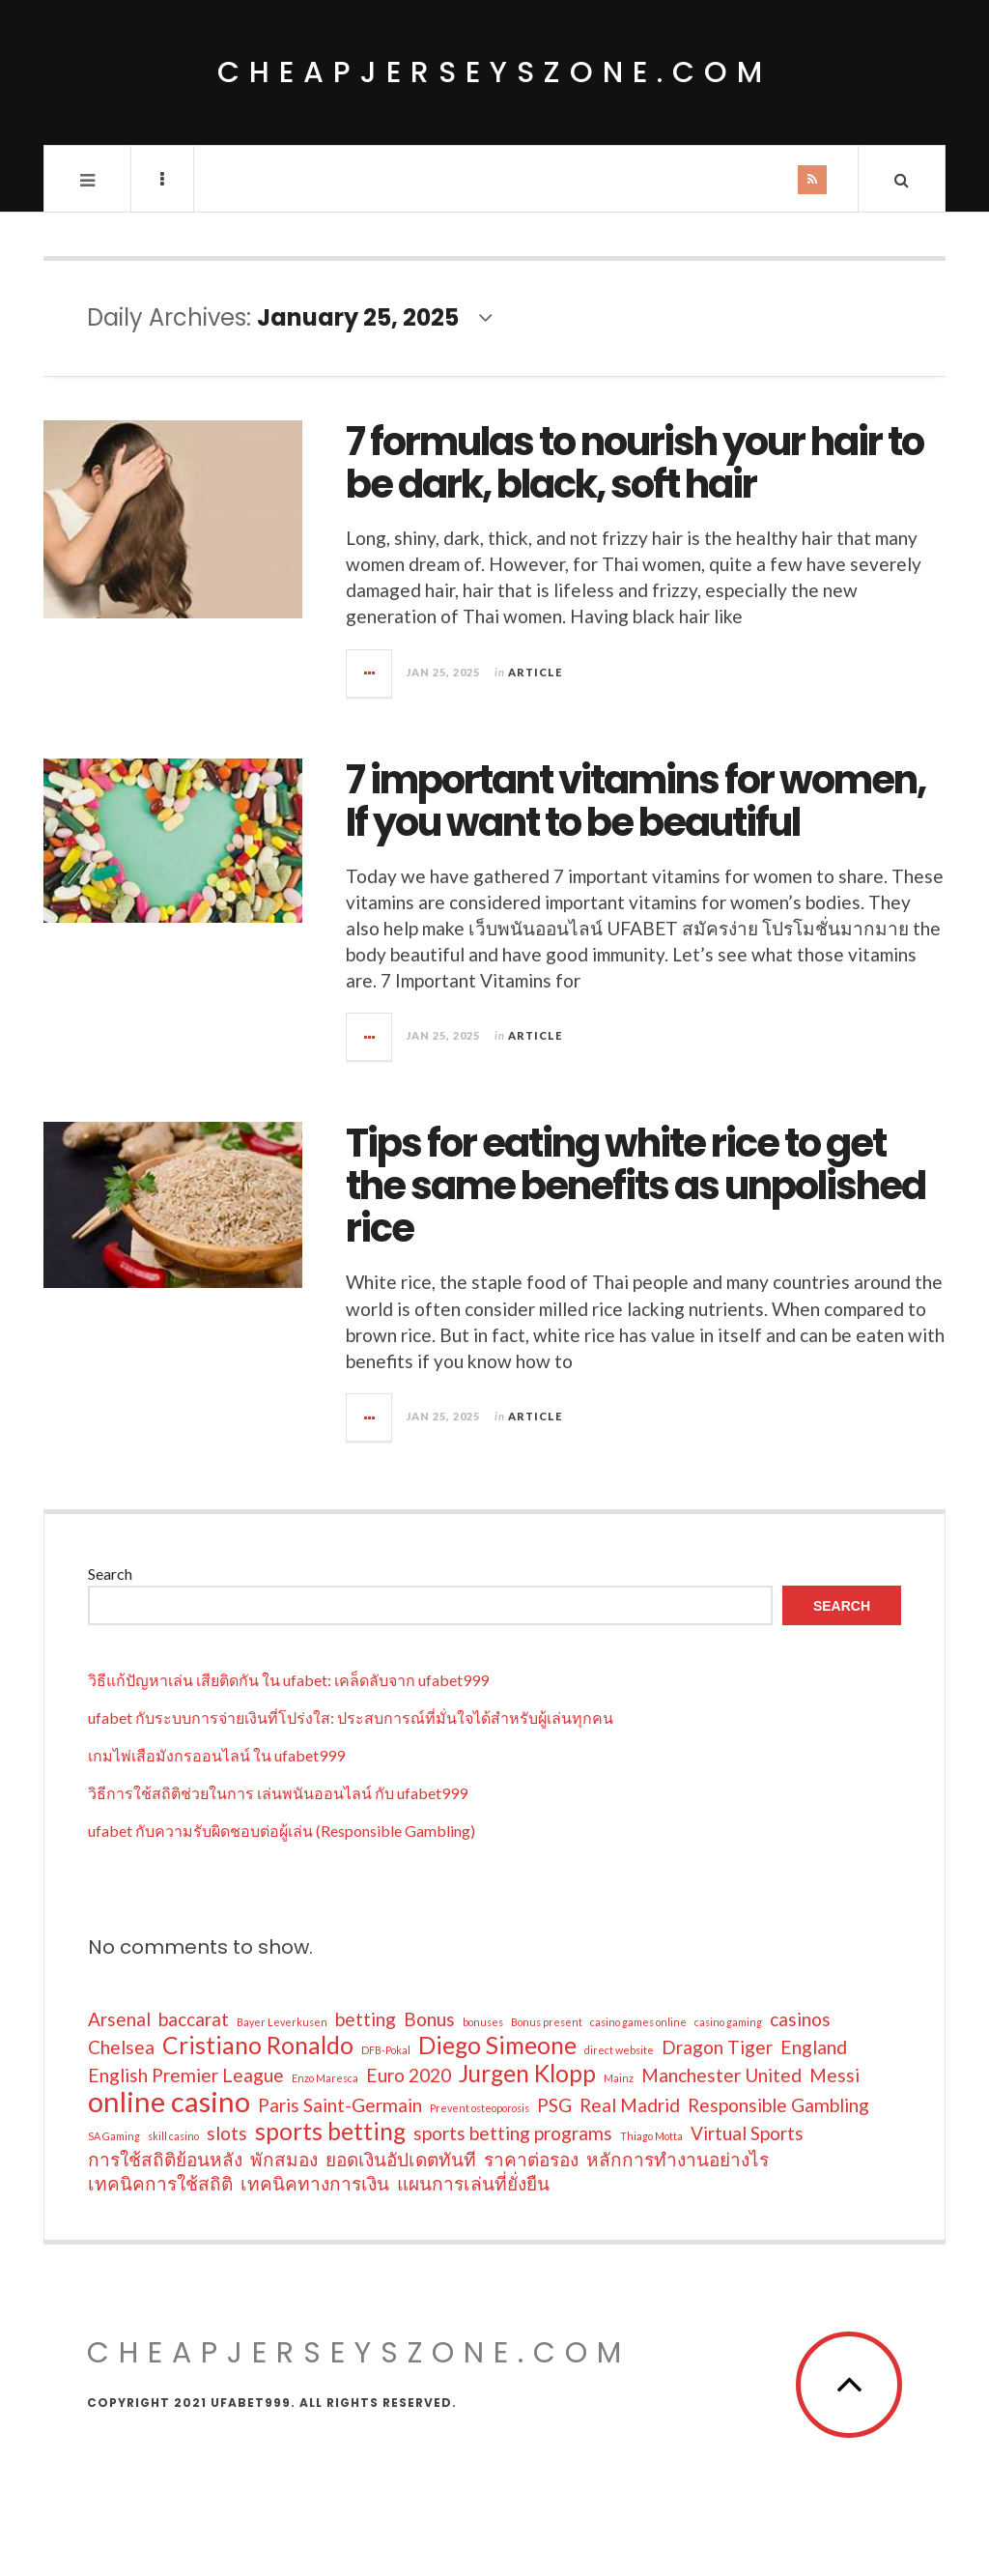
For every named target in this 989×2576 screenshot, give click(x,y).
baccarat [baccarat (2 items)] (193, 2019)
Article (535, 672)
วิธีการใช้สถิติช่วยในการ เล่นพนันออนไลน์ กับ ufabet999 (277, 1793)
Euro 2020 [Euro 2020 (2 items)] (408, 2075)
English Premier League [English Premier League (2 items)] (186, 2075)
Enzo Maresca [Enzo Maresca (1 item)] (325, 2078)
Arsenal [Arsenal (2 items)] (119, 2019)
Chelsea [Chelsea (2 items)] (121, 2047)
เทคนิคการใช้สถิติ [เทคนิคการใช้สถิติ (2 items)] (160, 2183)
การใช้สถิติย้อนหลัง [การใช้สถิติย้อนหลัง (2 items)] (165, 2159)
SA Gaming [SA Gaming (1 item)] (114, 2136)
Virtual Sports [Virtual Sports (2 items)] (747, 2133)
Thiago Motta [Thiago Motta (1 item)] (651, 2136)
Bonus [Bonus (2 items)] (429, 2019)
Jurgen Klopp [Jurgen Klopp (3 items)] (527, 2073)
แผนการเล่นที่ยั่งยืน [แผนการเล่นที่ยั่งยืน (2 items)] (473, 2183)
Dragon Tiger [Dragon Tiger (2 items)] (717, 2047)
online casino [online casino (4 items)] (169, 2101)
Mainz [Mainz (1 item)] (619, 2078)
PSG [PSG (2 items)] (554, 2105)
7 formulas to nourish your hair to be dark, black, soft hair (634, 463)
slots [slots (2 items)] (227, 2133)
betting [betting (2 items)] (365, 2019)
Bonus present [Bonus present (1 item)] (546, 2022)
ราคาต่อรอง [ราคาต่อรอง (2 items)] (531, 2159)
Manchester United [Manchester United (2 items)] (721, 2075)
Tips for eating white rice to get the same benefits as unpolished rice (635, 1185)
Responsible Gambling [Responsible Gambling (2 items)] (778, 2105)
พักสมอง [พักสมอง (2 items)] (284, 2159)
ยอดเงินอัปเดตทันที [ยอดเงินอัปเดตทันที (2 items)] (400, 2159)
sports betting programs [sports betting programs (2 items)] (512, 2133)
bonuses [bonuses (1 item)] (483, 2022)
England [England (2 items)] (813, 2047)
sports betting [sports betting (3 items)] (330, 2131)
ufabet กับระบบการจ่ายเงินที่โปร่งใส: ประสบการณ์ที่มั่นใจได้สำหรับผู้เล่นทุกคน (350, 1717)
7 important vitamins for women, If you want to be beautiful (635, 801)
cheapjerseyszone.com (494, 72)
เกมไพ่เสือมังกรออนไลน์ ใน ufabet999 (216, 1755)
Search (110, 1573)
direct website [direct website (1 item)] (619, 2050)
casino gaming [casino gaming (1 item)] (728, 2022)
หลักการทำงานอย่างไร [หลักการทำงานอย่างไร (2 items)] (677, 2159)
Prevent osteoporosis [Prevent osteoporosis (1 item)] (479, 2108)
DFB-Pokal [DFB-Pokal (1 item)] (385, 2050)
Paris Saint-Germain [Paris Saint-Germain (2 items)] (340, 2105)
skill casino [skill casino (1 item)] (173, 2136)
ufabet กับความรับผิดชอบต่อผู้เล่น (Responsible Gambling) (281, 1830)
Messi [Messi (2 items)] (834, 2075)
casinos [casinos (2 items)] (800, 2019)
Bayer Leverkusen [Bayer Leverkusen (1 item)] (282, 2022)
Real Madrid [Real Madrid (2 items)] (629, 2105)
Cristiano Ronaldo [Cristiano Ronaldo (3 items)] (257, 2045)
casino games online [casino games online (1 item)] (638, 2022)
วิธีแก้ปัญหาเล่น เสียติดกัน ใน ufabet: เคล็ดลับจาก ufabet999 (288, 1680)
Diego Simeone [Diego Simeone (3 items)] (497, 2045)
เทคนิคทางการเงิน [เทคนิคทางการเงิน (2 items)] (314, 2183)
